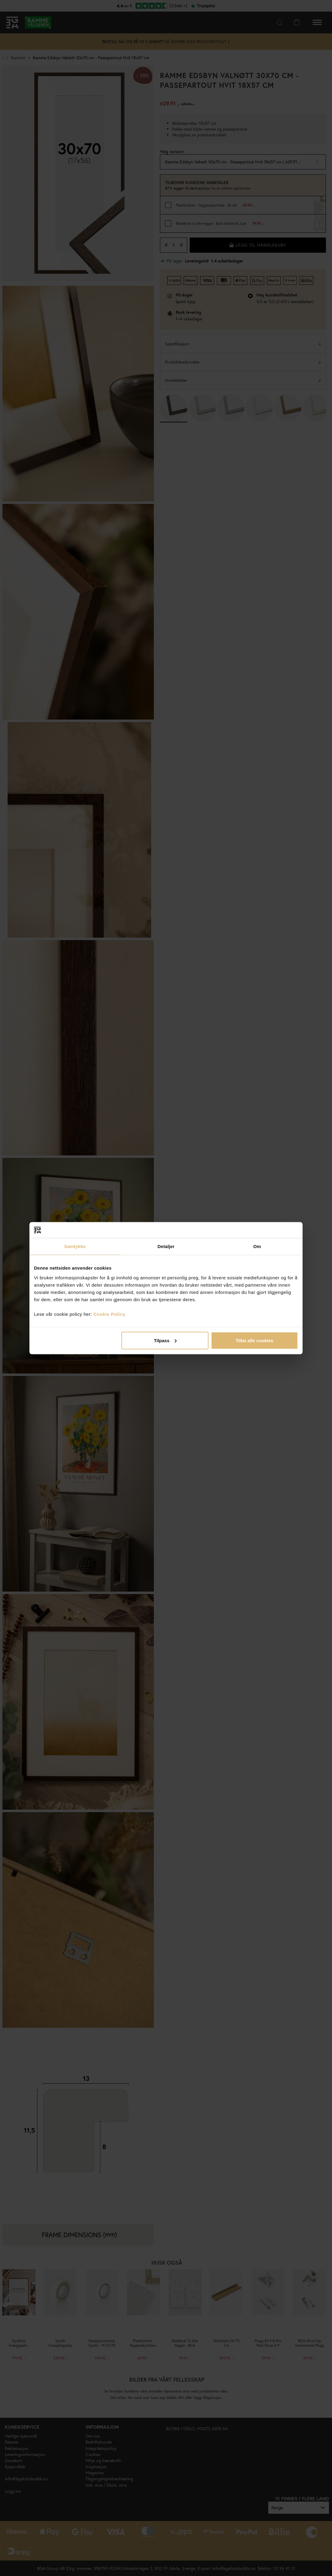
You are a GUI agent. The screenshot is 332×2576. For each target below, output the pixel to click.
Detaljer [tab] (166, 1246)
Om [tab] (257, 1246)
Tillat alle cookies (254, 1340)
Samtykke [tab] (75, 1246)
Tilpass (165, 1340)
